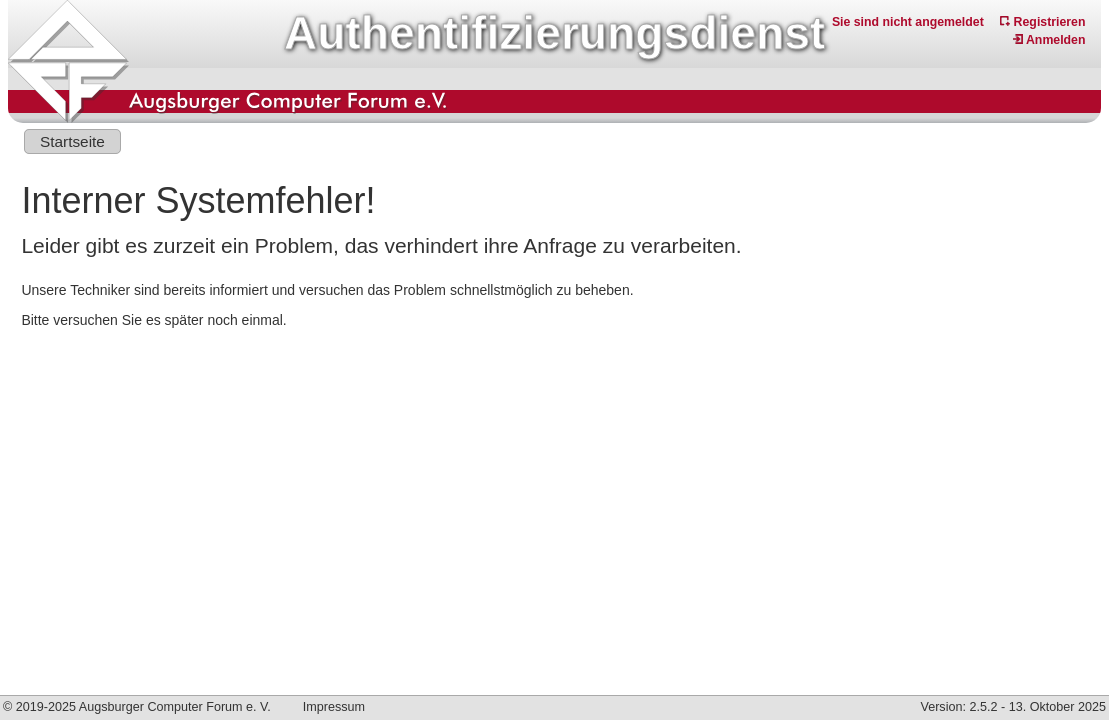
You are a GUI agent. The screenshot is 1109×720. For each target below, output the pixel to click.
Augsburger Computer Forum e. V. (175, 707)
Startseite (72, 141)
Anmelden (1049, 40)
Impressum (334, 707)
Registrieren (1042, 22)
